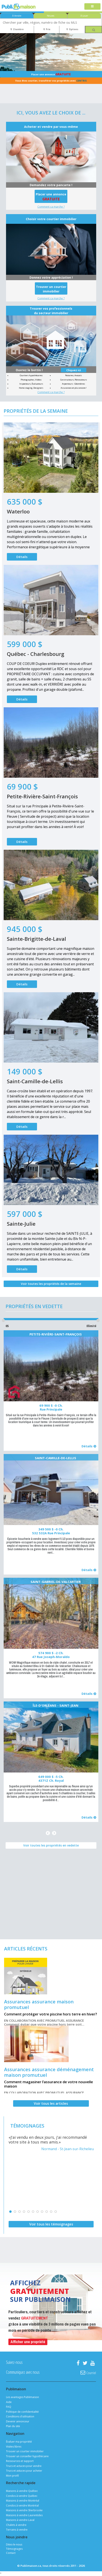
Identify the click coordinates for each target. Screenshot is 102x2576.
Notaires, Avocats (73, 375)
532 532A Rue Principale (51, 1533)
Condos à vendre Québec (21, 2496)
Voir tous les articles (51, 2103)
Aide (9, 2402)
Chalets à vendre (16, 2525)
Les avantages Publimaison (22, 2397)
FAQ (8, 2407)
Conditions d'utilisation (20, 2416)
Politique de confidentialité (22, 2412)
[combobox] (51, 22)
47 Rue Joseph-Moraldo (51, 1657)
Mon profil (12, 2475)
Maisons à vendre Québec (22, 2491)
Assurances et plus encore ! (74, 387)
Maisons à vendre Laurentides (24, 2515)
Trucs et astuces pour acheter (24, 2470)
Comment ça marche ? (51, 207)
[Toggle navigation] (92, 6)
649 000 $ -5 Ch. (50, 1776)
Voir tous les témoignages (51, 2224)
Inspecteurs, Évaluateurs (31, 383)
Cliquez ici (73, 370)
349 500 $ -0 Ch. (50, 1529)
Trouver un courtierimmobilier (51, 289)
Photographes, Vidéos (31, 379)
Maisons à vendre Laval (20, 2520)
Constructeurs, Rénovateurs (73, 379)
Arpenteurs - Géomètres (73, 383)
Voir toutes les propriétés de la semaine (51, 1284)
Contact (10, 2553)
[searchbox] (51, 22)
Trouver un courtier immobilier (25, 2451)
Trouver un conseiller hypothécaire (27, 2456)
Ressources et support (20, 2461)
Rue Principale (51, 1409)
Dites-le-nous (14, 2544)
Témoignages (14, 2549)
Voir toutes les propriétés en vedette (51, 1845)
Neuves (50, 15)
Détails (22, 557)
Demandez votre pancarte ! (51, 185)
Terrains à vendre (17, 2529)
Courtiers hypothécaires (31, 375)
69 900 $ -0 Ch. (51, 1405)
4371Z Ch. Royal (51, 1780)
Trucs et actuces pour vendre (24, 2466)
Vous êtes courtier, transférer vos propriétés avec (51, 80)
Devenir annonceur (17, 2421)
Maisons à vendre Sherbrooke (24, 2510)
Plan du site (13, 2426)
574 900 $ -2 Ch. (50, 1653)
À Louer (84, 15)
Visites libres (13, 2446)
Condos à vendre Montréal (22, 2505)
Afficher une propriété (28, 2341)
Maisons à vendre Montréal (22, 2500)
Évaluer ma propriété (19, 2441)
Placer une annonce (51, 74)
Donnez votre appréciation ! (51, 277)
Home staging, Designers (31, 387)
